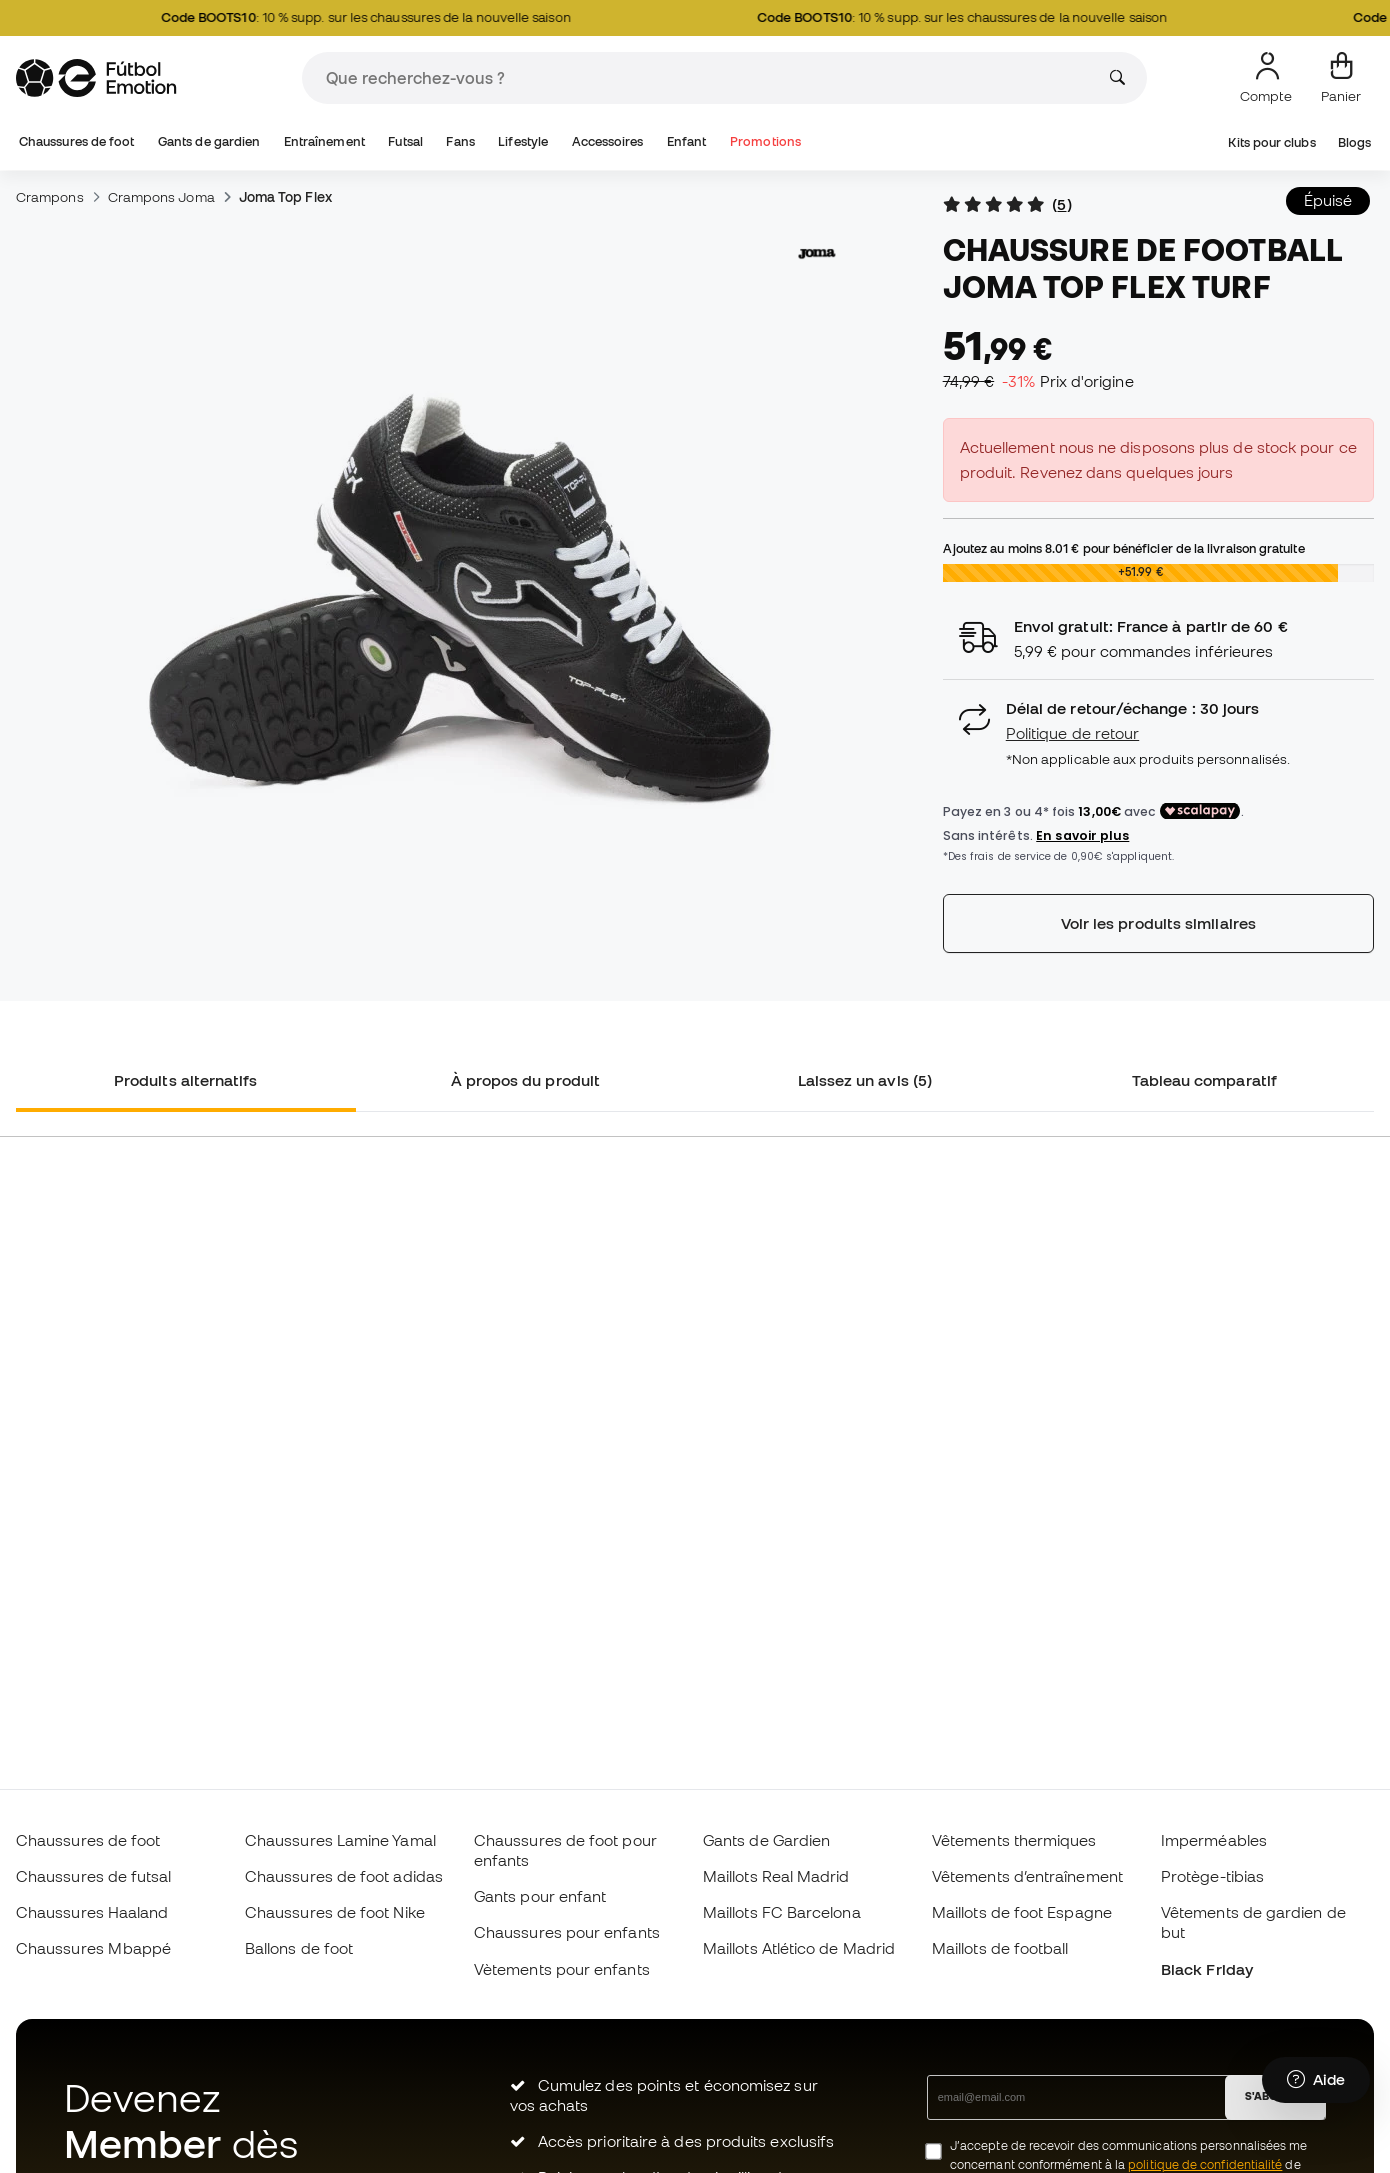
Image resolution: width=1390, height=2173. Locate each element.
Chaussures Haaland (92, 1912)
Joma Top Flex (285, 197)
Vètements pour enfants (562, 1969)
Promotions (765, 141)
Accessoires (608, 141)
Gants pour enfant (540, 1896)
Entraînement (324, 141)
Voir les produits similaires (1158, 923)
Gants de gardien (209, 141)
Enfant (686, 141)
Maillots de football (1000, 1948)
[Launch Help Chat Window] (1316, 2080)
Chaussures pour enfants (567, 1932)
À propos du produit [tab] (525, 1080)
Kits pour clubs (1271, 142)
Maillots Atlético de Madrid (799, 1948)
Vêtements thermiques (1014, 1840)
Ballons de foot (299, 1948)
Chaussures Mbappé (93, 1948)
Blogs (1354, 142)
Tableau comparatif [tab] (1204, 1080)
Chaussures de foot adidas (344, 1876)
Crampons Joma (161, 197)
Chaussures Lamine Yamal (340, 1840)
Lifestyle (523, 141)
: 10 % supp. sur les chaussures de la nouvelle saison (378, 18)
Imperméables (1214, 1840)
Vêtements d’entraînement (1027, 1876)
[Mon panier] (1341, 78)
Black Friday (1207, 1969)
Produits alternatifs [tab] (186, 1080)
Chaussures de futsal (94, 1876)
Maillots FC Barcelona (782, 1912)
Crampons (50, 197)
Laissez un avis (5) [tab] (865, 1080)
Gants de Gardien (766, 1840)
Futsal (405, 141)
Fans (460, 141)
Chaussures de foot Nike (335, 1912)
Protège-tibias (1212, 1876)
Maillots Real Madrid (776, 1876)
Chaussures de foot (76, 141)
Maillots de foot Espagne (1022, 1912)
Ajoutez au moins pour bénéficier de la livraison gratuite (1124, 548)
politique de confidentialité (1205, 2164)
